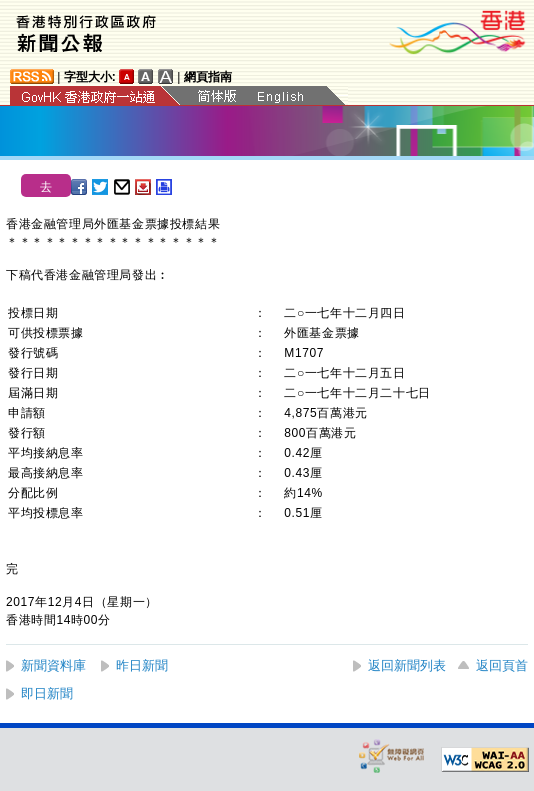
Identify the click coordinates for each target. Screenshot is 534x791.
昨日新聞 (142, 665)
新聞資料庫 (53, 665)
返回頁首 (502, 665)
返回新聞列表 (407, 665)
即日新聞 (47, 693)
